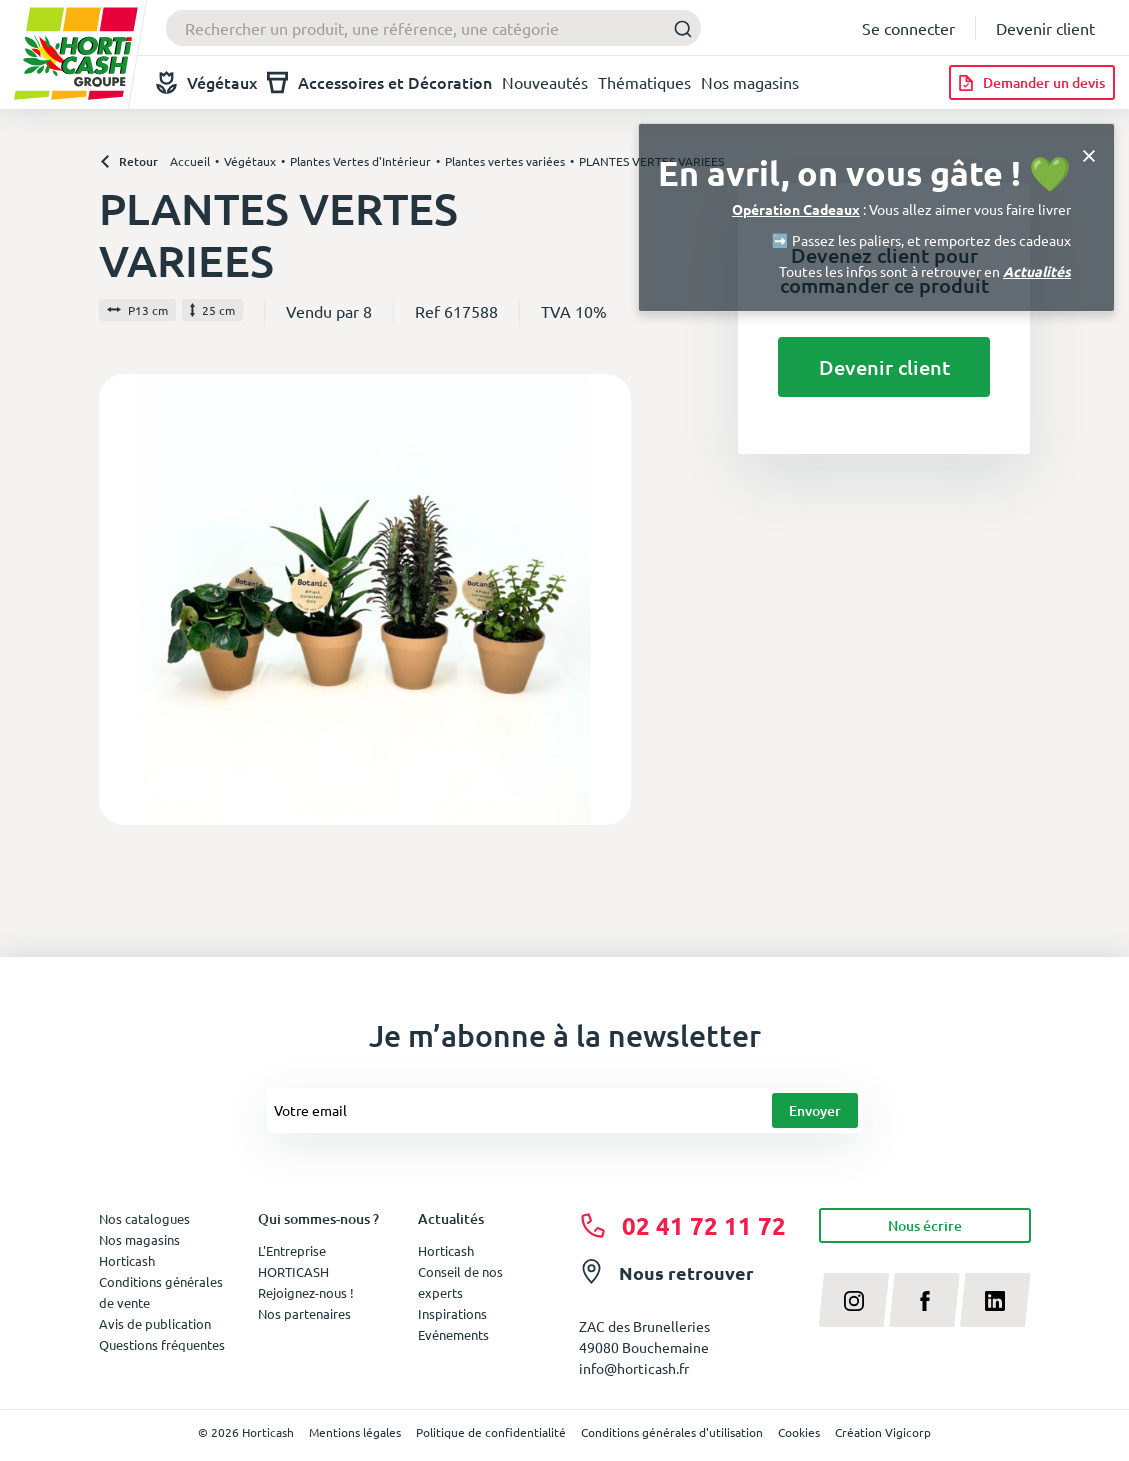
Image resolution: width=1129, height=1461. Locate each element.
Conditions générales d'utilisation (672, 1432)
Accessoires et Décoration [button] (379, 82)
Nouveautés (545, 82)
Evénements (453, 1334)
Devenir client (1045, 28)
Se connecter (908, 28)
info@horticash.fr (634, 1368)
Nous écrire (925, 1225)
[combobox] (433, 28)
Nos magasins (750, 82)
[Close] (1089, 153)
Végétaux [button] (206, 82)
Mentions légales (355, 1432)
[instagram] (854, 1300)
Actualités (1037, 271)
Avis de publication (155, 1323)
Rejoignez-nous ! (306, 1292)
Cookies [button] (799, 1432)
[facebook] (924, 1300)
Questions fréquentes (162, 1344)
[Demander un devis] (1032, 82)
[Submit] (677, 28)
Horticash (446, 1250)
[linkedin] (995, 1300)
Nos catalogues (144, 1218)
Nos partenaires (304, 1313)
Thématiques (644, 82)
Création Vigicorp (883, 1432)
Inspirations (452, 1313)
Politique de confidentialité (491, 1432)
